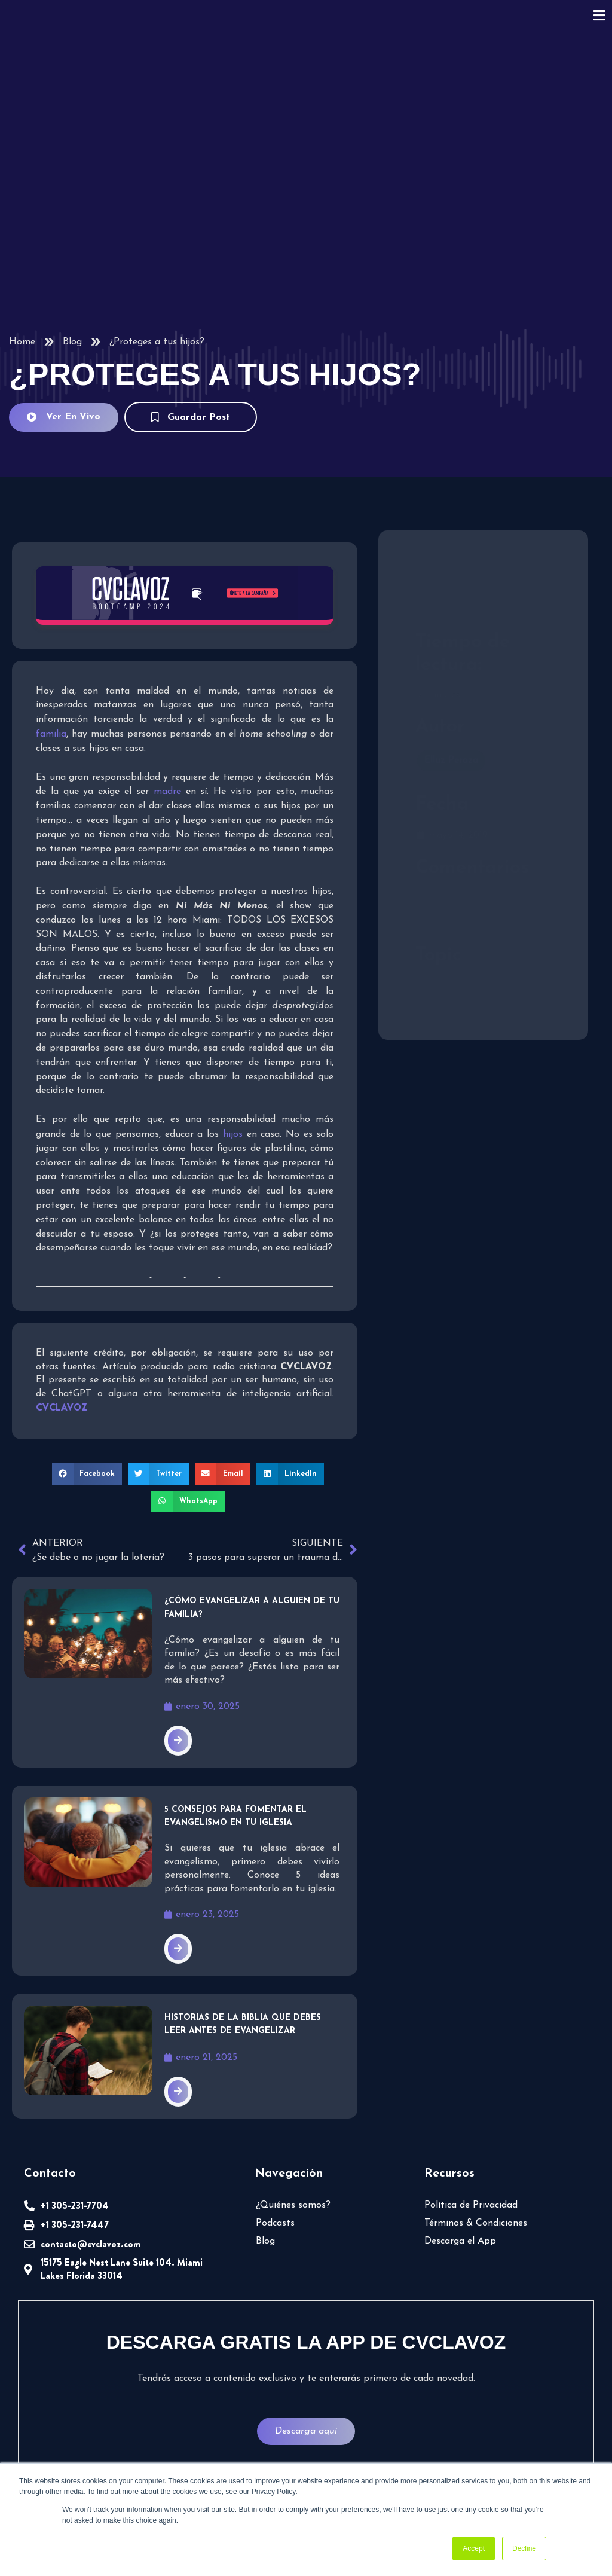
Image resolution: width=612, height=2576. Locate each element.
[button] (87, 1474)
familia (51, 734)
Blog (72, 342)
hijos (233, 1134)
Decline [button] (524, 2548)
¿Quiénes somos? (293, 2205)
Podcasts (275, 2223)
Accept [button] (474, 2548)
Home (22, 342)
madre (167, 791)
